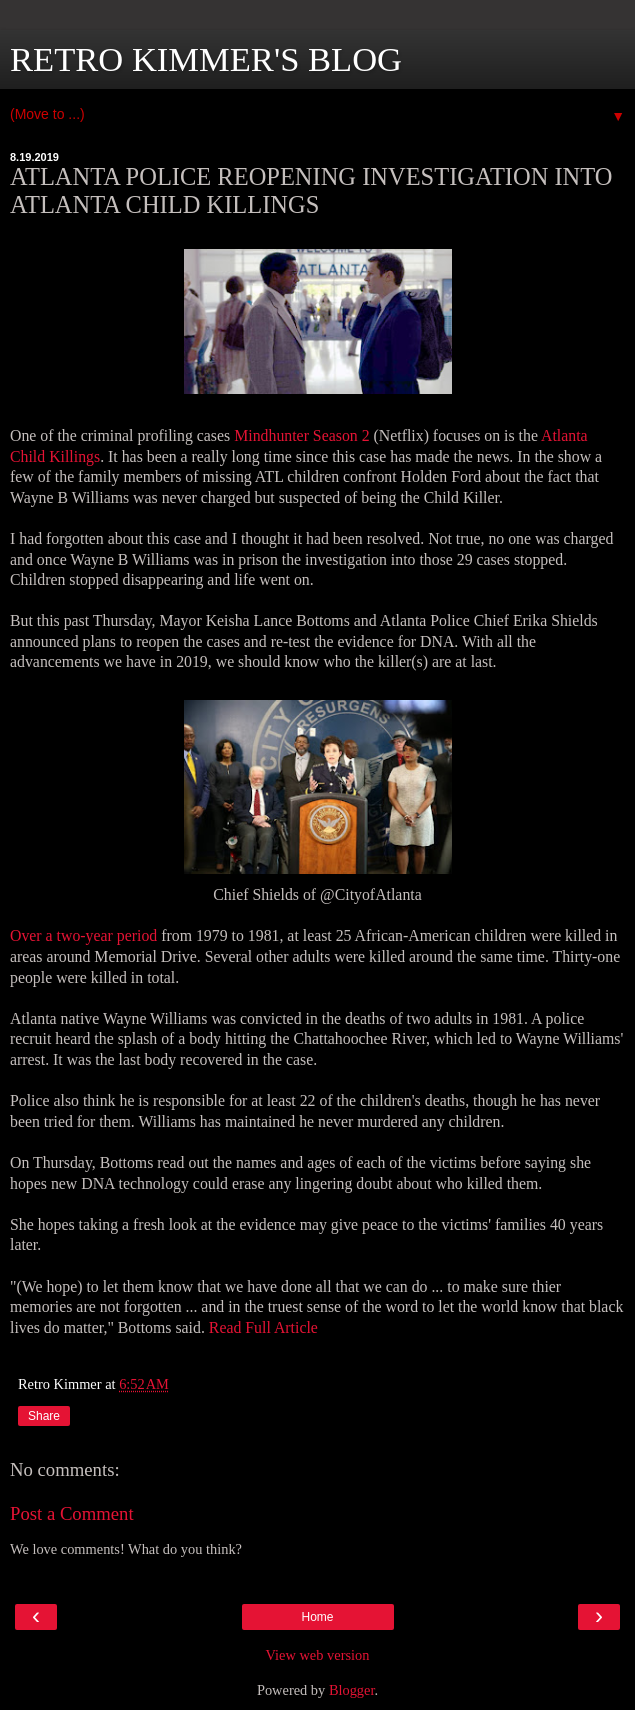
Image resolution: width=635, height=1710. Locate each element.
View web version (318, 1655)
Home (317, 1617)
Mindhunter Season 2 (301, 435)
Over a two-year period (83, 935)
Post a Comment (72, 1513)
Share (44, 1416)
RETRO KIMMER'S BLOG (206, 59)
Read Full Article (263, 1327)
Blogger (352, 1690)
